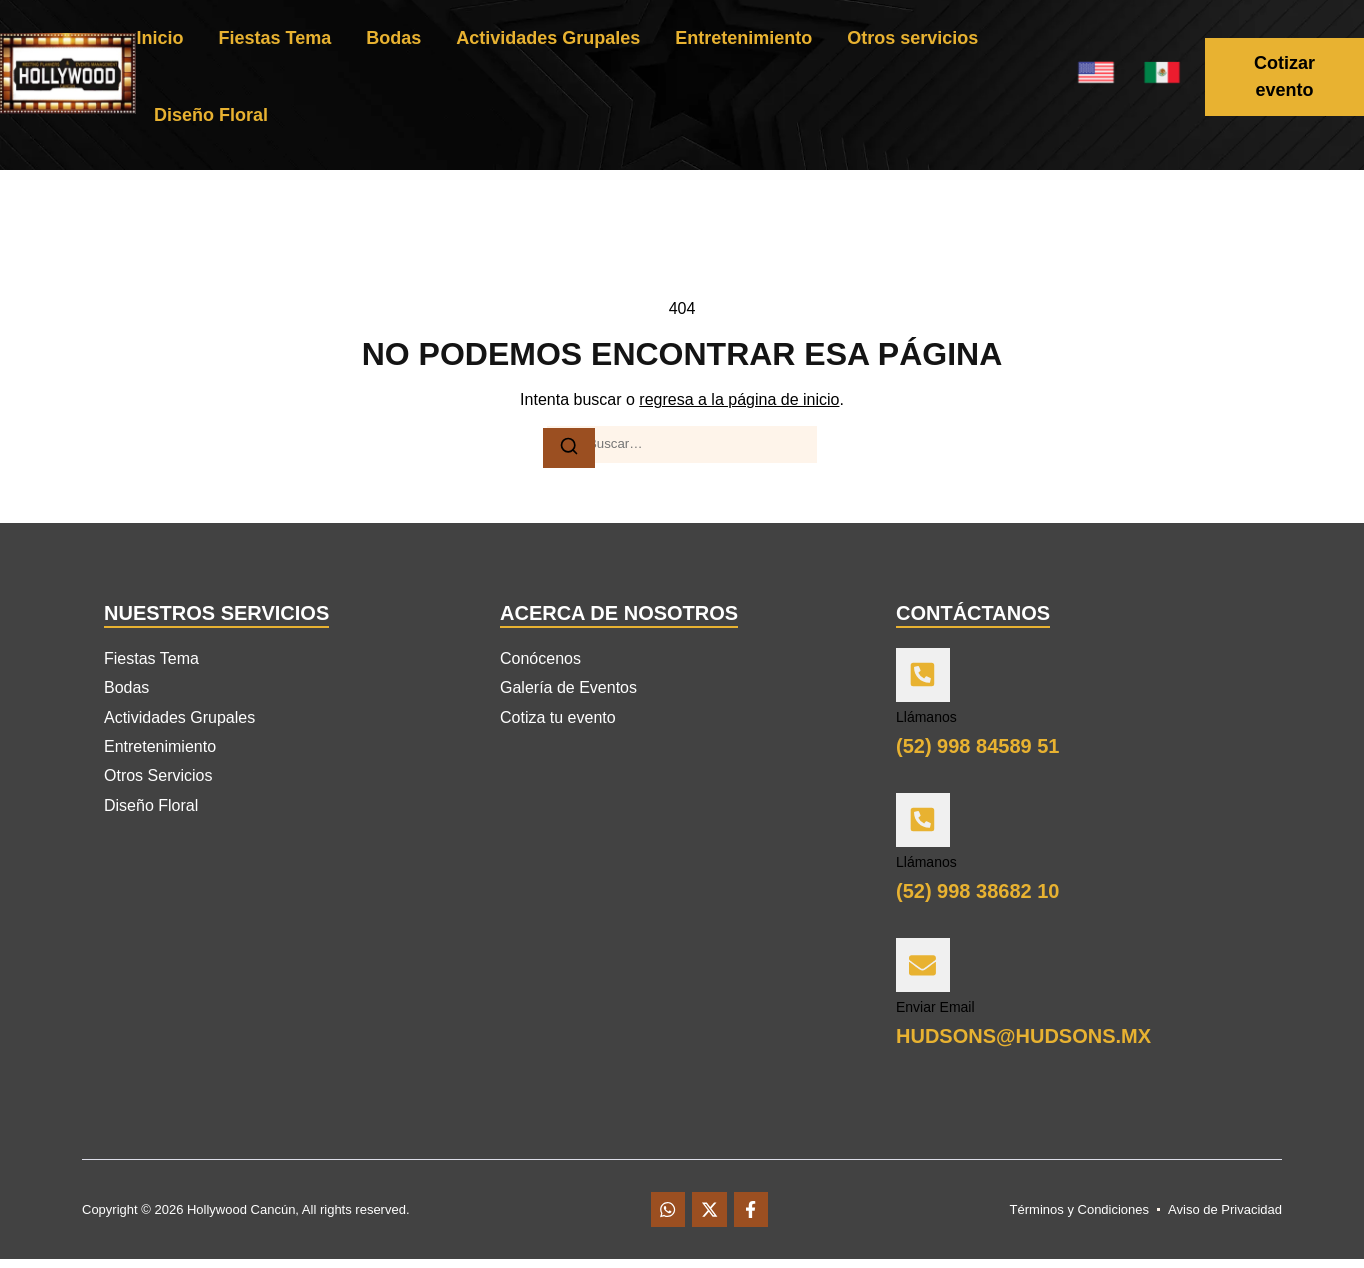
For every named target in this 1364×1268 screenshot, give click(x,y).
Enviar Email (935, 1015)
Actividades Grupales (548, 38)
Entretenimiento (743, 38)
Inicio (159, 38)
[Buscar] (569, 447)
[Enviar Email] (924, 971)
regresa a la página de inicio (739, 399)
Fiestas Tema (274, 38)
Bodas (393, 38)
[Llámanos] (924, 677)
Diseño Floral (211, 115)
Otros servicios (912, 38)
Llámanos (926, 720)
